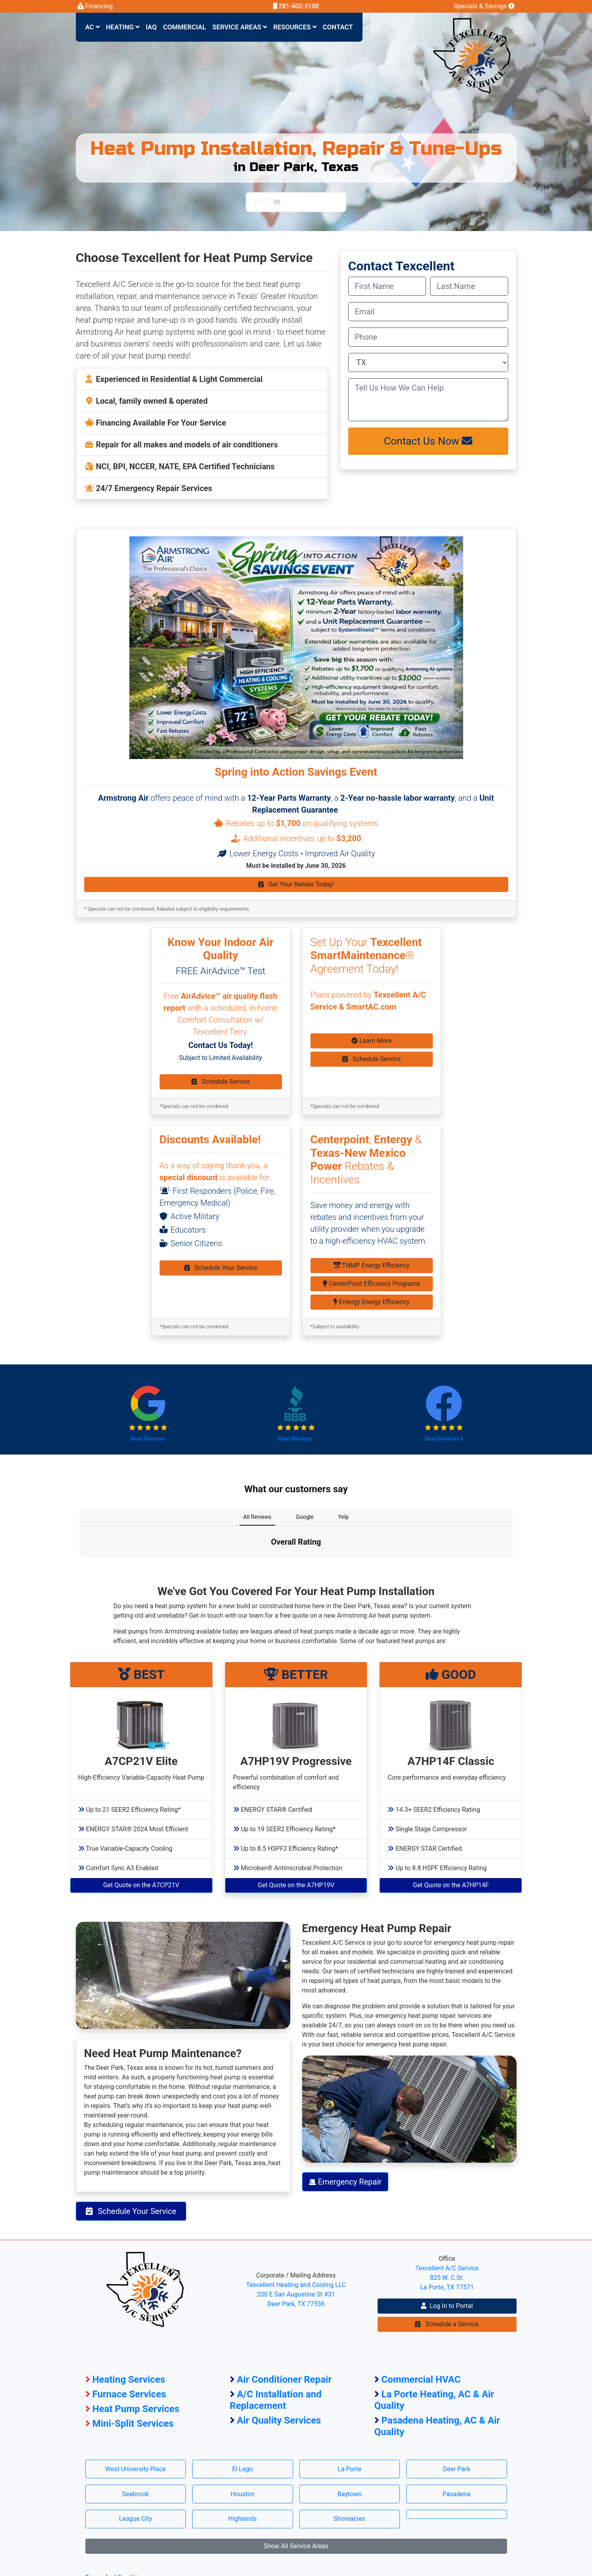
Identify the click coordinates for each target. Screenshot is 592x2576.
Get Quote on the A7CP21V (141, 1885)
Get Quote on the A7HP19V (296, 1885)
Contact (338, 27)
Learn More (371, 1040)
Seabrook (135, 2494)
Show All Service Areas (296, 2546)
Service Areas (239, 27)
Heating (122, 27)
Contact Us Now (428, 441)
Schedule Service (220, 1081)
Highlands (242, 2518)
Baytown (349, 2494)
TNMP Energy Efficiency (371, 1265)
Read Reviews (148, 1438)
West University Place (135, 2469)
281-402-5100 (296, 6)
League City (135, 2518)
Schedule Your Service (220, 1268)
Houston (242, 2494)
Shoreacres (349, 2518)
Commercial (184, 27)
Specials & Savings (484, 6)
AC (92, 27)
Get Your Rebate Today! (296, 884)
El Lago (242, 2469)
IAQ (151, 27)
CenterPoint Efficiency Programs (371, 1283)
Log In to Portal (447, 2306)
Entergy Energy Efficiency (372, 1302)
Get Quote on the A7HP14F (451, 1885)
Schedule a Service (446, 2324)
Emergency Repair (345, 2182)
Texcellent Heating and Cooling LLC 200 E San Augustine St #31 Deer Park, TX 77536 (296, 2294)
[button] (79, 1565)
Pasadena (456, 2494)
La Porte (349, 2469)
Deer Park (456, 2469)
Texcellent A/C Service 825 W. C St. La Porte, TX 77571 (447, 2277)
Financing (95, 6)
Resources (294, 27)
